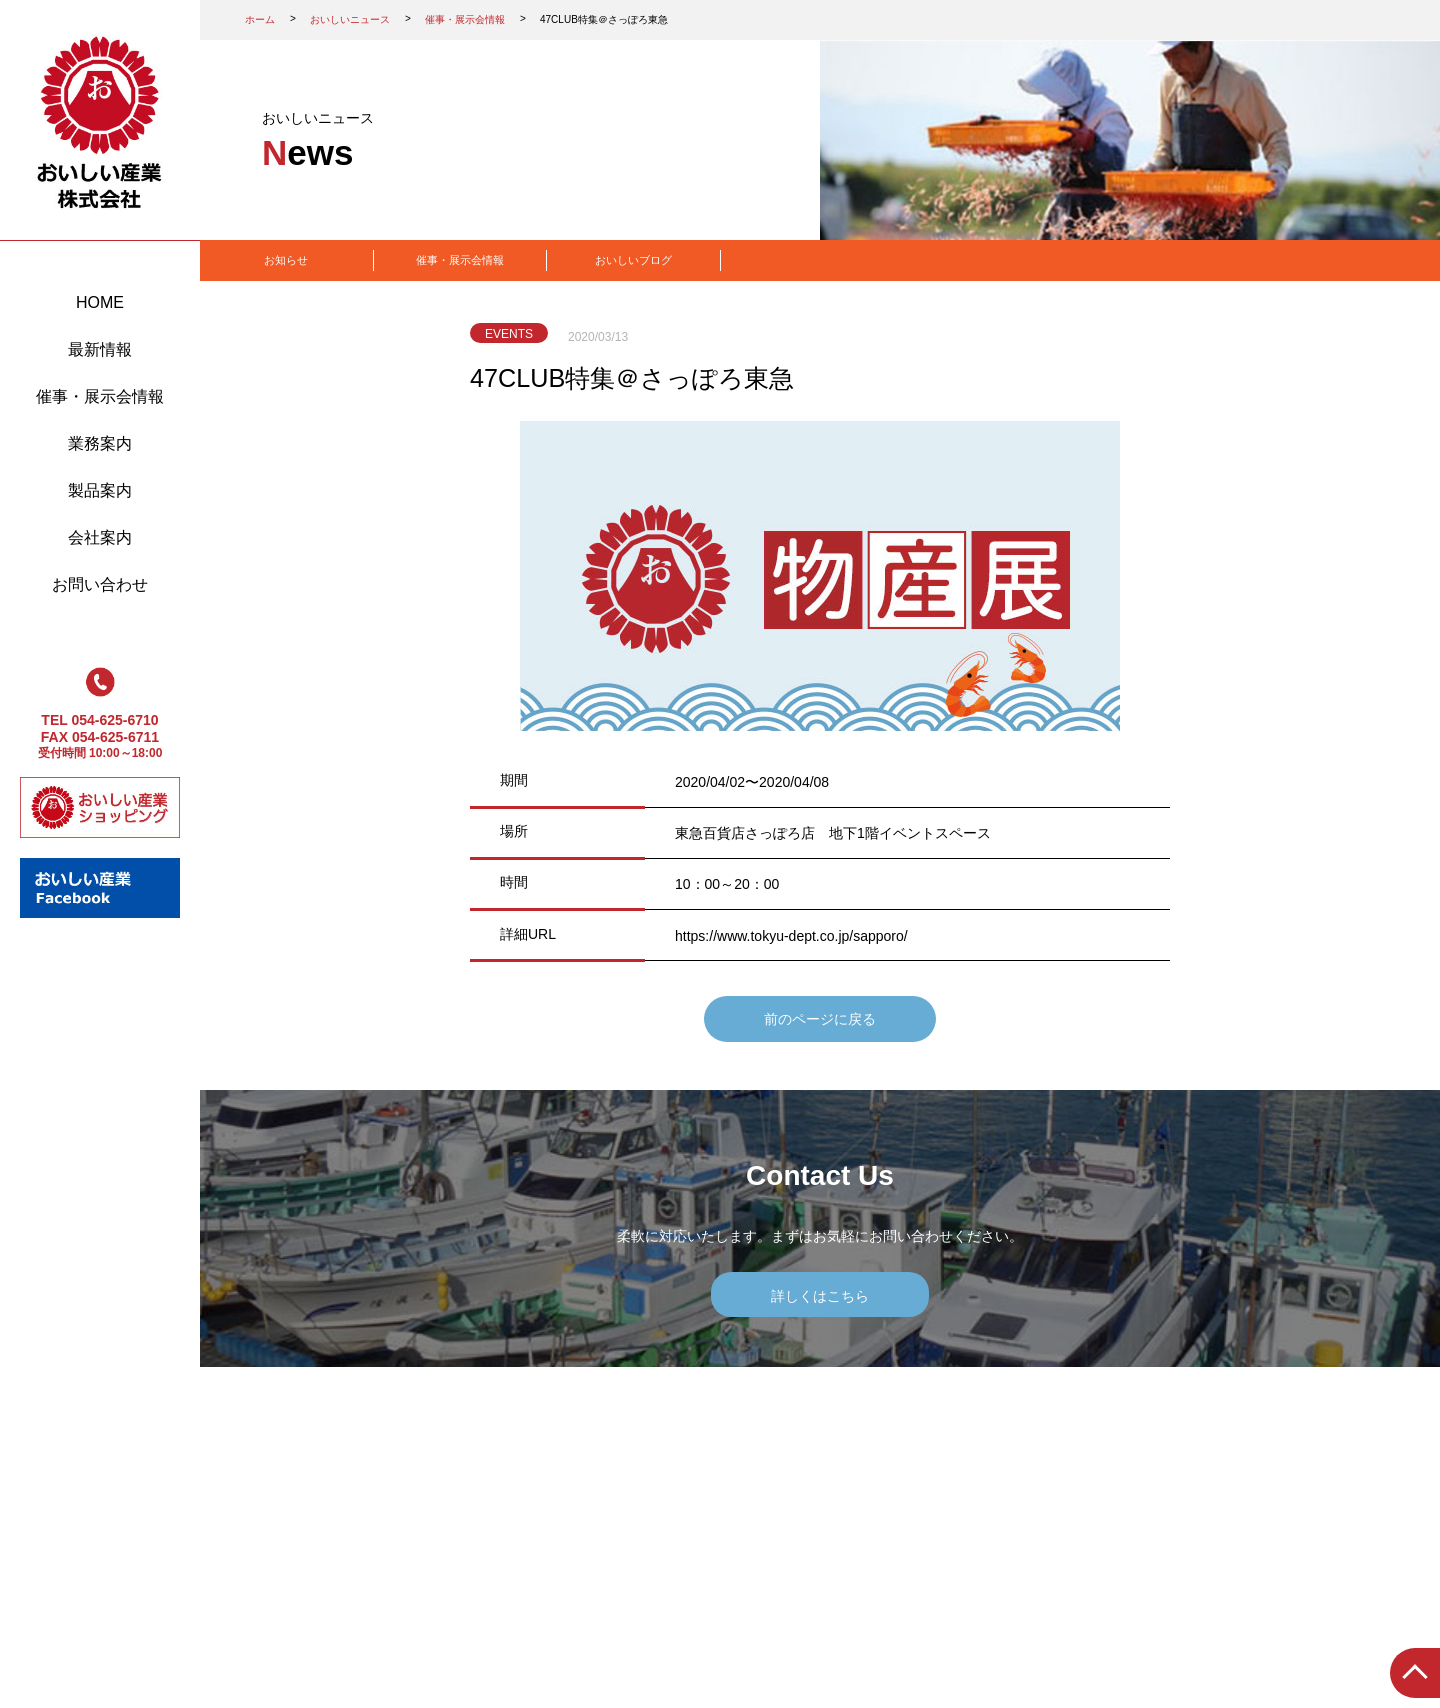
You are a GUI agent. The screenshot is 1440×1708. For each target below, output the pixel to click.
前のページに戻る (820, 1019)
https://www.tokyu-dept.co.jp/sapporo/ (791, 936)
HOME (100, 302)
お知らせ (286, 260)
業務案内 (100, 443)
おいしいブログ (633, 260)
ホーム (260, 19)
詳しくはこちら (820, 1296)
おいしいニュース (350, 19)
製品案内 (100, 490)
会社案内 (100, 537)
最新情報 (100, 349)
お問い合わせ (100, 584)
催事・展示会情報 (100, 396)
